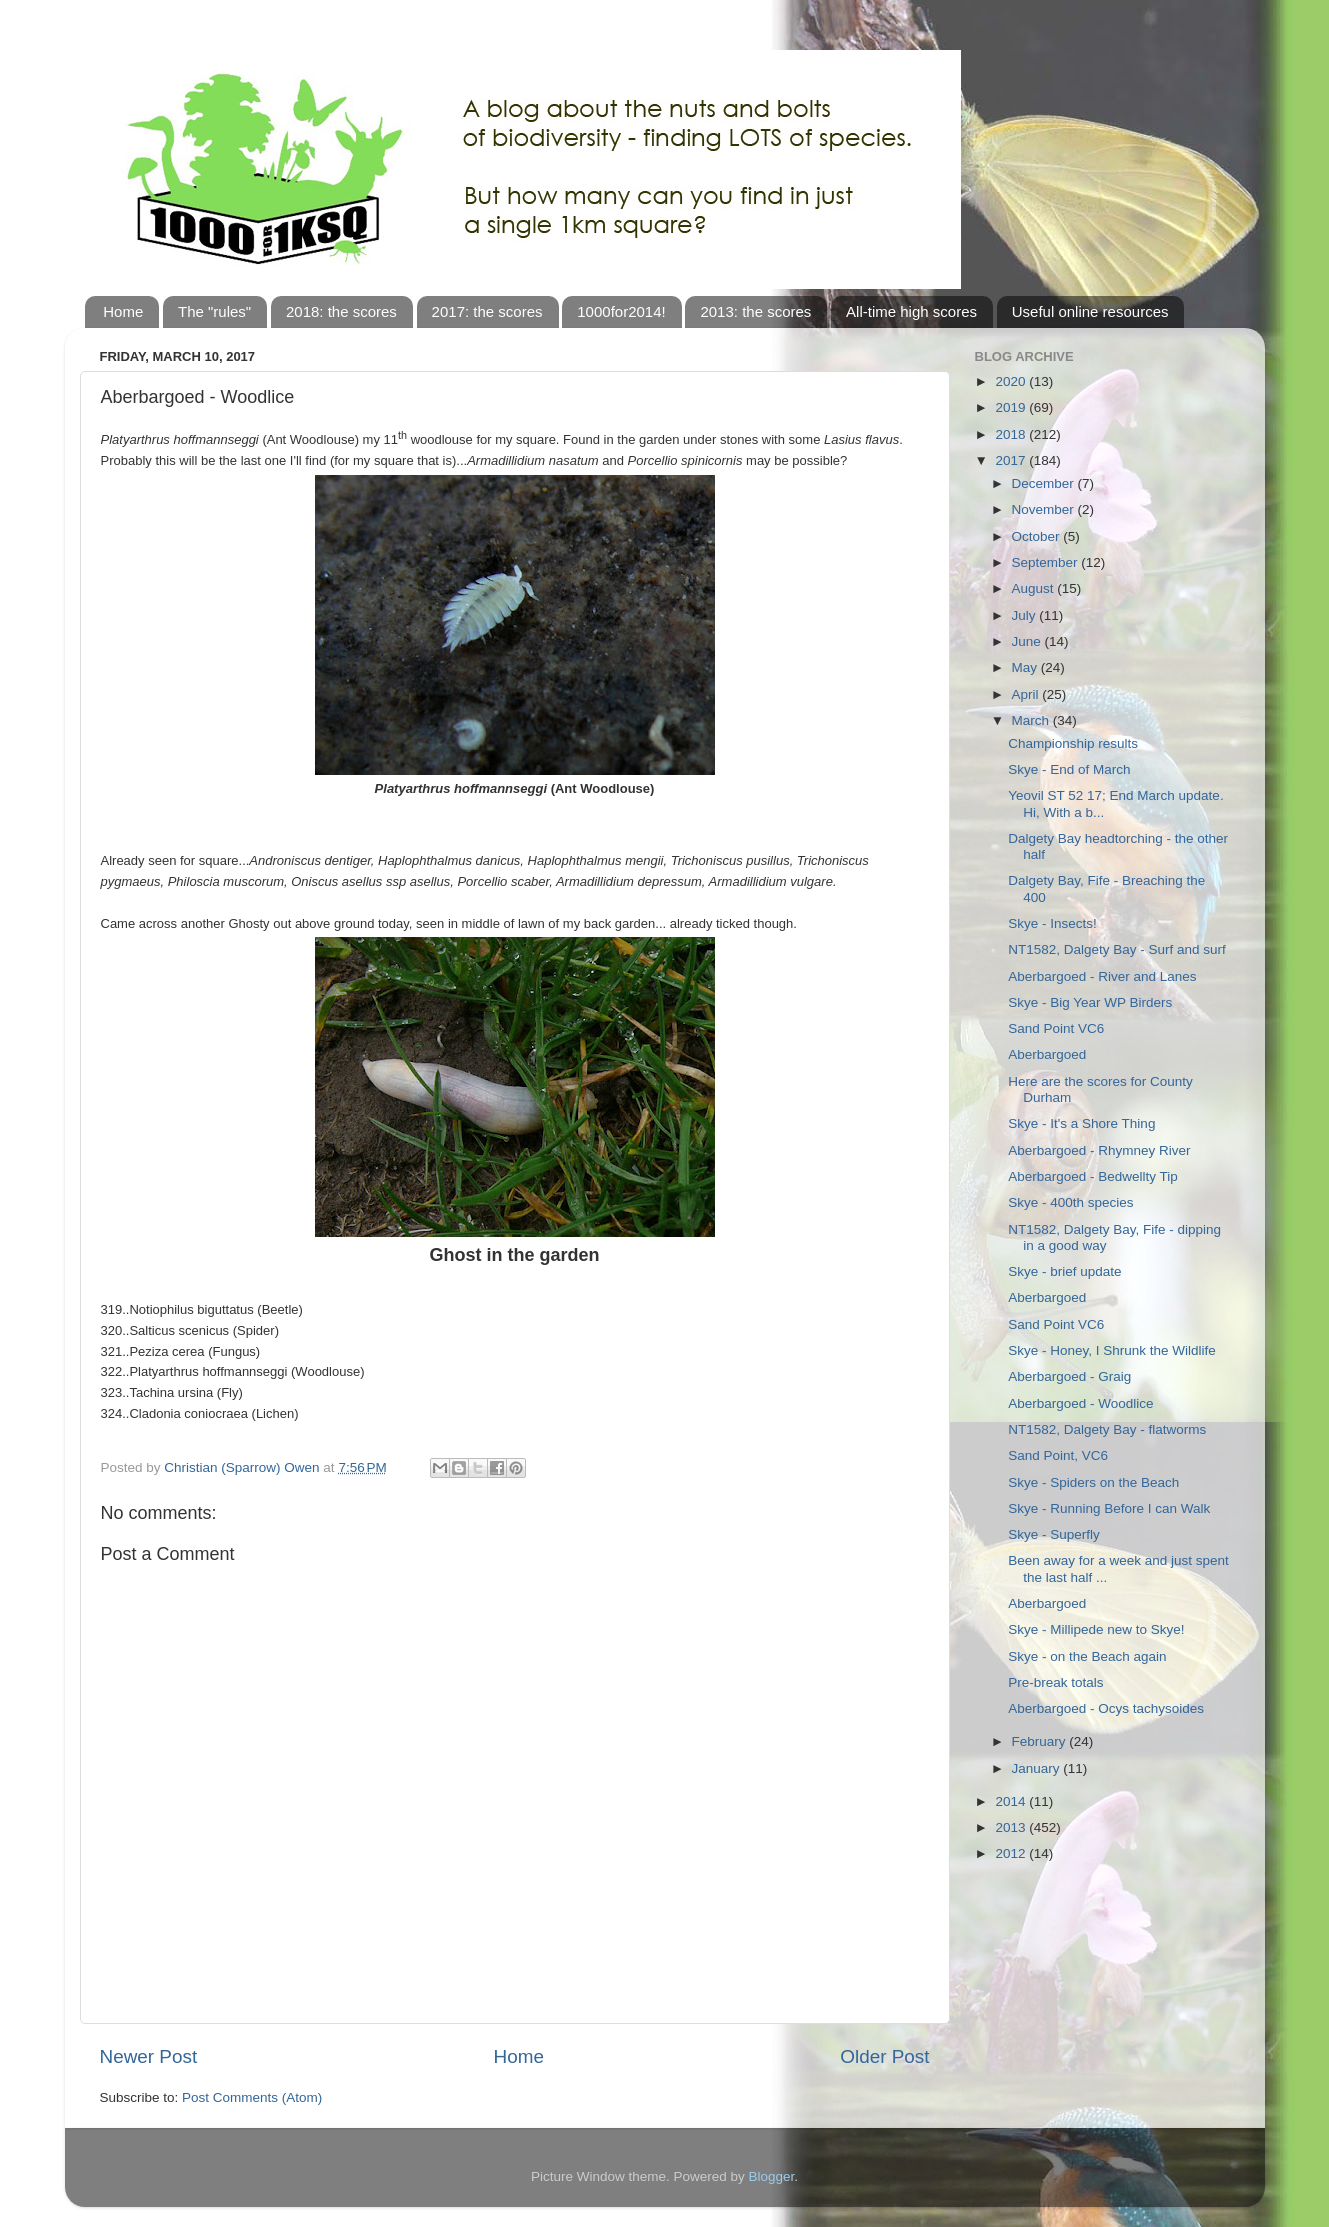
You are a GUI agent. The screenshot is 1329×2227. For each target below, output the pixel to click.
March (1032, 720)
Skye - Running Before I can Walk (1109, 1508)
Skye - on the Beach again (1087, 1656)
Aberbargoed (1047, 1054)
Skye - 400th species (1070, 1202)
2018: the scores (341, 311)
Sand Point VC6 (1056, 1028)
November (1045, 509)
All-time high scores (911, 311)
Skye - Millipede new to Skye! (1096, 1629)
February (1041, 1741)
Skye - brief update (1064, 1271)
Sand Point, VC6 (1058, 1455)
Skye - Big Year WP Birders (1090, 1002)
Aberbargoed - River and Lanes (1102, 976)
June (1028, 641)
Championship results (1073, 743)
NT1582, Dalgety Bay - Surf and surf (1117, 949)
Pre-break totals (1055, 1682)
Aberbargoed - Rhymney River (1099, 1150)
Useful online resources (1090, 311)
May (1026, 667)
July (1026, 615)
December (1045, 483)
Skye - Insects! (1052, 923)
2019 (1012, 407)
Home (123, 311)
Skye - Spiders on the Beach (1093, 1482)
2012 (1012, 1853)
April (1027, 694)
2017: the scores (487, 311)
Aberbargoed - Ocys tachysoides (1106, 1708)
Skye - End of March (1069, 769)
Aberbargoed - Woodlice (1080, 1403)
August (1035, 588)
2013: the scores (755, 311)
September (1047, 562)
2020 (1012, 381)
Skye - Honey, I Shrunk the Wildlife (1112, 1350)
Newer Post (149, 2056)
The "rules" (214, 311)
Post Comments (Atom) (252, 2097)
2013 (1012, 1827)
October (1038, 536)
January (1038, 1768)
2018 (1012, 434)
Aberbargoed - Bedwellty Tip (1093, 1176)
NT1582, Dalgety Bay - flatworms (1107, 1429)
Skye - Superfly (1054, 1534)
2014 (1012, 1801)
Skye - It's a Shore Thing (1081, 1123)
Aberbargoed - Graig (1069, 1376)
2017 (1012, 460)
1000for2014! (621, 311)
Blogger (772, 2176)
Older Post (884, 2056)
